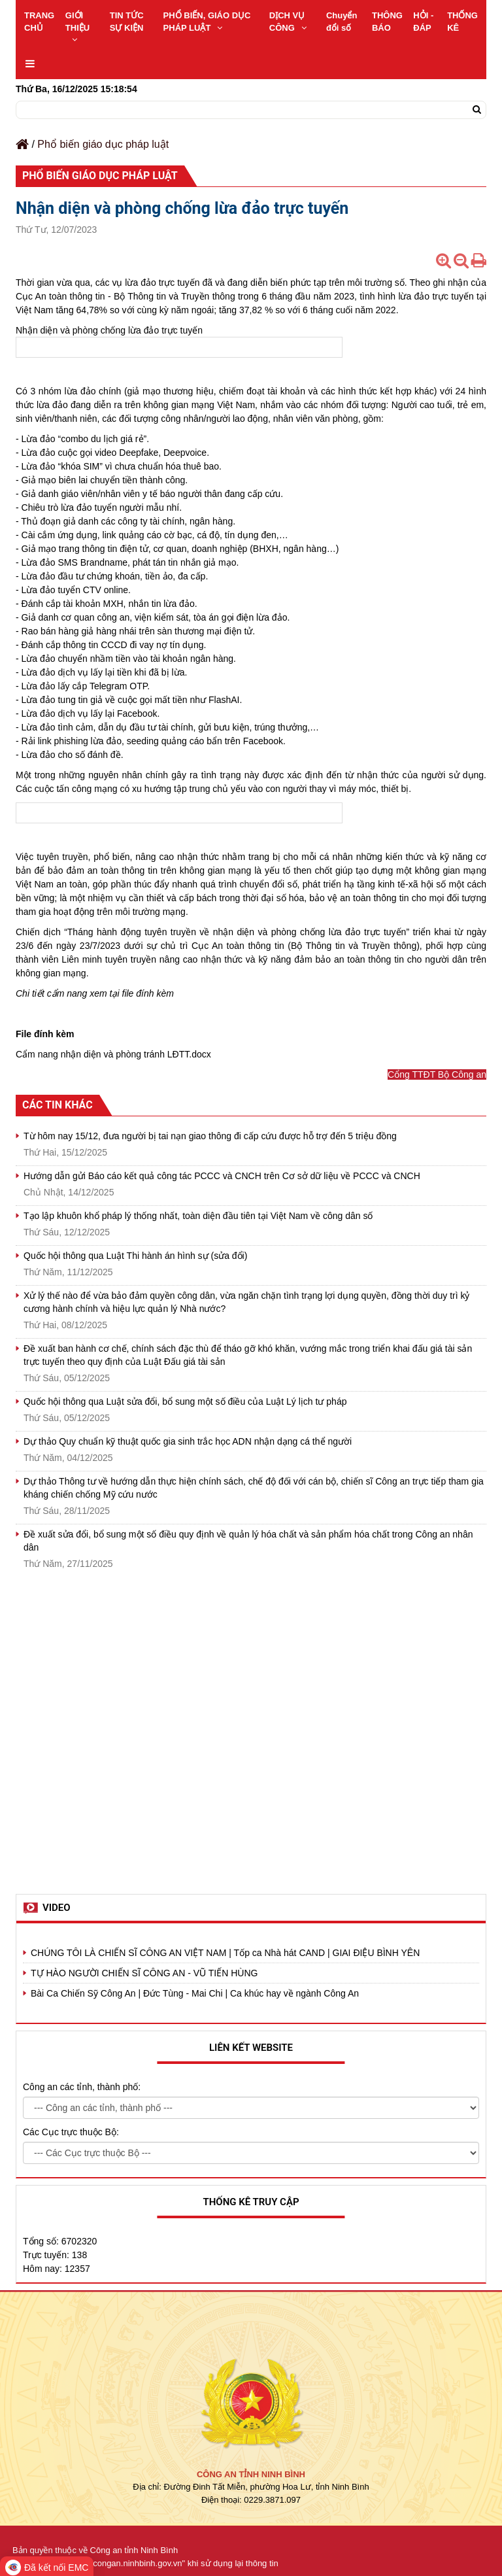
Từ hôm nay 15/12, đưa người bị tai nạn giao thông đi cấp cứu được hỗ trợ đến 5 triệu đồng (210, 1136)
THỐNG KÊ (462, 21)
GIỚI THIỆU (77, 27)
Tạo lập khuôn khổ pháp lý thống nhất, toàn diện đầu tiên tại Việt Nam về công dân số (198, 1216)
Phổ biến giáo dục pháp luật (103, 144)
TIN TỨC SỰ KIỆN (127, 21)
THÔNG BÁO (387, 21)
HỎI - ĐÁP (423, 21)
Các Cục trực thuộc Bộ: (71, 2132)
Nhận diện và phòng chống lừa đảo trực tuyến (109, 330)
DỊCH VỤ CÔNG (288, 21)
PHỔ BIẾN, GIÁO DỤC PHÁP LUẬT (207, 21)
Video (56, 1908)
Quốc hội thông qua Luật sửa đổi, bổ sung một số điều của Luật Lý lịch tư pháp (185, 1401)
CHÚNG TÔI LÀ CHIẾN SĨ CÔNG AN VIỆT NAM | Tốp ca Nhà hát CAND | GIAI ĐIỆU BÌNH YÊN (225, 1953)
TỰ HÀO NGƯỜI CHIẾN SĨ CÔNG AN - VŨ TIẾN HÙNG (144, 1973)
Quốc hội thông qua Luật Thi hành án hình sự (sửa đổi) (135, 1255)
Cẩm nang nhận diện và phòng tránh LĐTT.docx (113, 1054)
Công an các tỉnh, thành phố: (82, 2087)
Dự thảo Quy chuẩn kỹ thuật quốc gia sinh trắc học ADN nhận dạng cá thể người (188, 1441)
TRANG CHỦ (39, 21)
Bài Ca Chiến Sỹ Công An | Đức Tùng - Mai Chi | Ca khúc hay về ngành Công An (195, 1993)
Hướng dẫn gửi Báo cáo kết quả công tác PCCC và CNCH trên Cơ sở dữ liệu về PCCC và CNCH (222, 1176)
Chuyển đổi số (341, 21)
